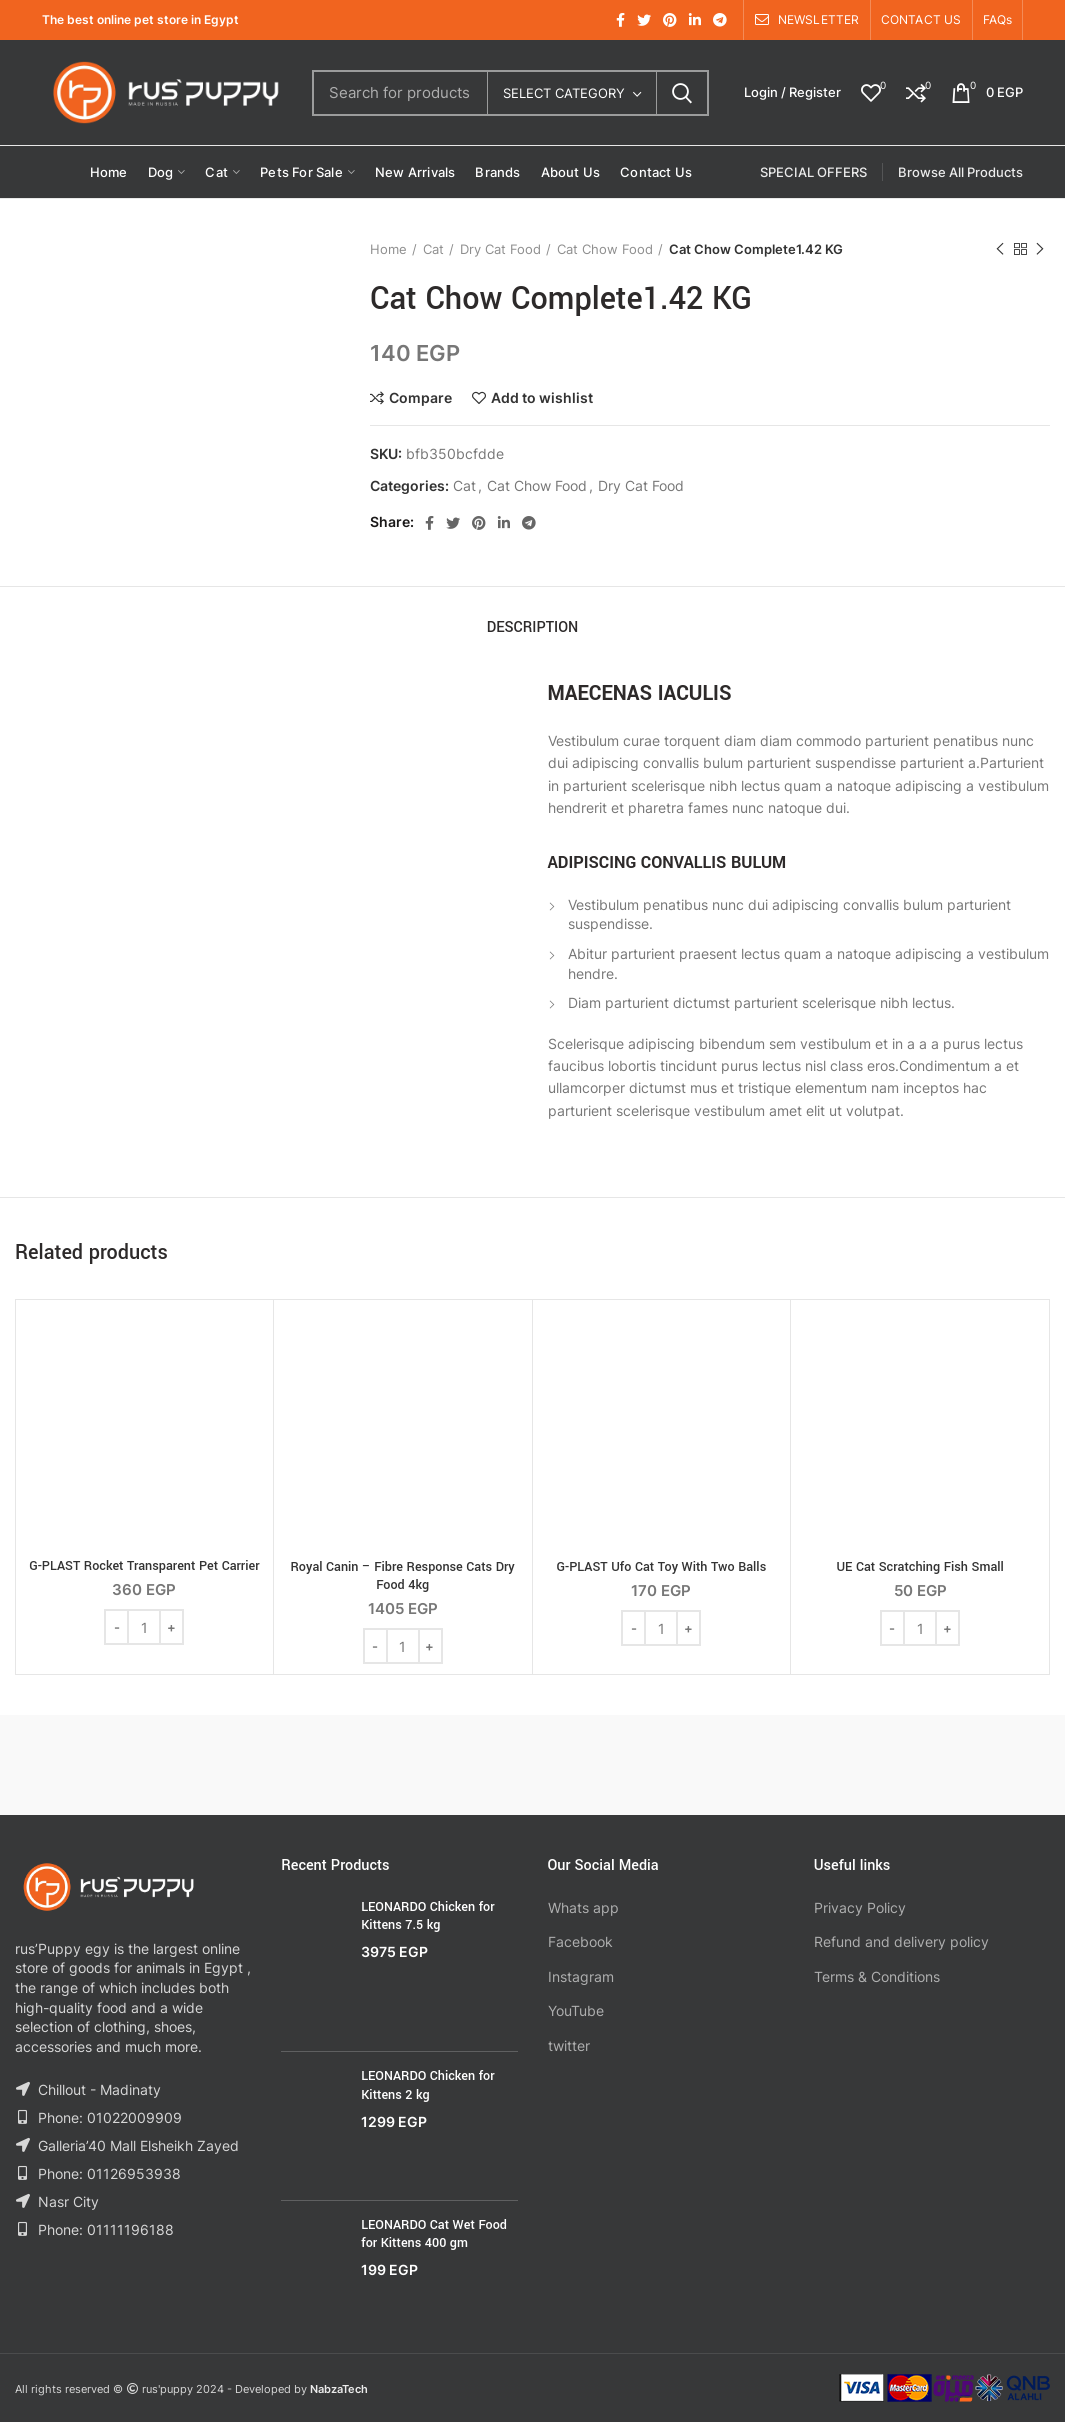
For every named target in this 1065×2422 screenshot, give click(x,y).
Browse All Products (960, 172)
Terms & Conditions (877, 1976)
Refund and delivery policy (901, 1941)
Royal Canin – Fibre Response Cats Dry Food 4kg (403, 1576)
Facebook (580, 1941)
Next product (1040, 249)
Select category (564, 93)
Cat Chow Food (605, 249)
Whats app (583, 1907)
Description (533, 627)
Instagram (581, 1976)
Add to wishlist (542, 398)
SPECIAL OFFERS (813, 172)
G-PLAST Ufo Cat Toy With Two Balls (662, 1567)
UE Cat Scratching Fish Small (919, 1567)
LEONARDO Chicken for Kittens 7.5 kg (427, 1916)
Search (682, 93)
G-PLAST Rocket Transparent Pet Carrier (144, 1566)
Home (388, 249)
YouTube (576, 2010)
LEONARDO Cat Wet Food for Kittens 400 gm (434, 2234)
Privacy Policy (860, 1907)
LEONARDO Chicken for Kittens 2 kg (427, 2085)
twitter (569, 2045)
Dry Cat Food (500, 249)
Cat (433, 249)
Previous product (1000, 249)
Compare (420, 398)
